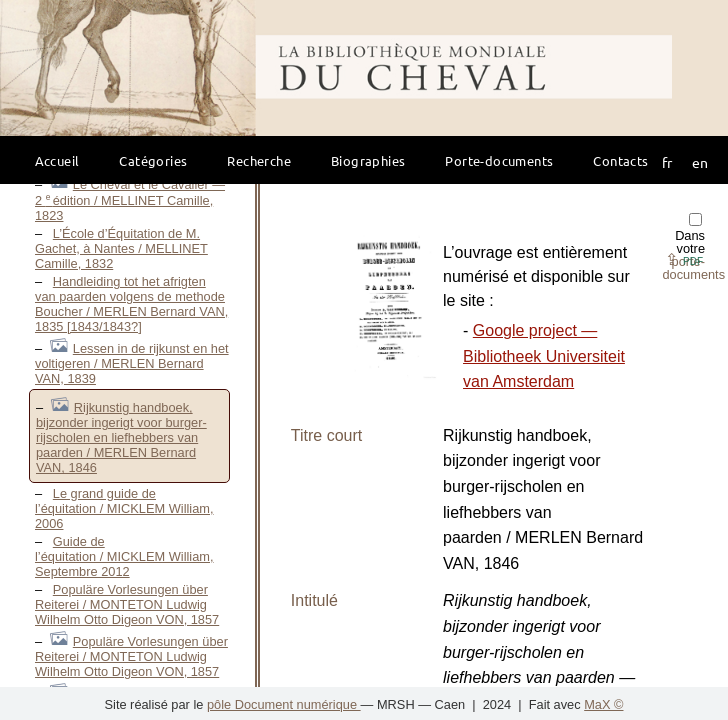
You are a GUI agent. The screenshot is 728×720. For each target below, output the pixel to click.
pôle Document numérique (284, 704)
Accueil (57, 160)
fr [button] (667, 162)
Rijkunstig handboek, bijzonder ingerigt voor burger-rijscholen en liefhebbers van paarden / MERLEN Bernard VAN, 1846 (121, 437)
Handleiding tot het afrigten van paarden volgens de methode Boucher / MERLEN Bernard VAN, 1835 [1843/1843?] (131, 304)
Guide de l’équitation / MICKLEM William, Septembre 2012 (124, 556)
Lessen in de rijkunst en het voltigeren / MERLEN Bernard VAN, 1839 (132, 363)
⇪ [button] (684, 259)
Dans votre (693, 247)
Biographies (368, 160)
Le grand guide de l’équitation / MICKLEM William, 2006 (124, 508)
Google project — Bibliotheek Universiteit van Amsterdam (544, 356)
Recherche (259, 160)
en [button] (700, 162)
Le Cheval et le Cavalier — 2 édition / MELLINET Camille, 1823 (130, 200)
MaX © (603, 704)
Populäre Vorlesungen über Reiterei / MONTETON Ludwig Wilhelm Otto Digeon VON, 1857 (127, 604)
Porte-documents (499, 160)
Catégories (153, 160)
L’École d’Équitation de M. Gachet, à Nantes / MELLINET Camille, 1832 (121, 248)
